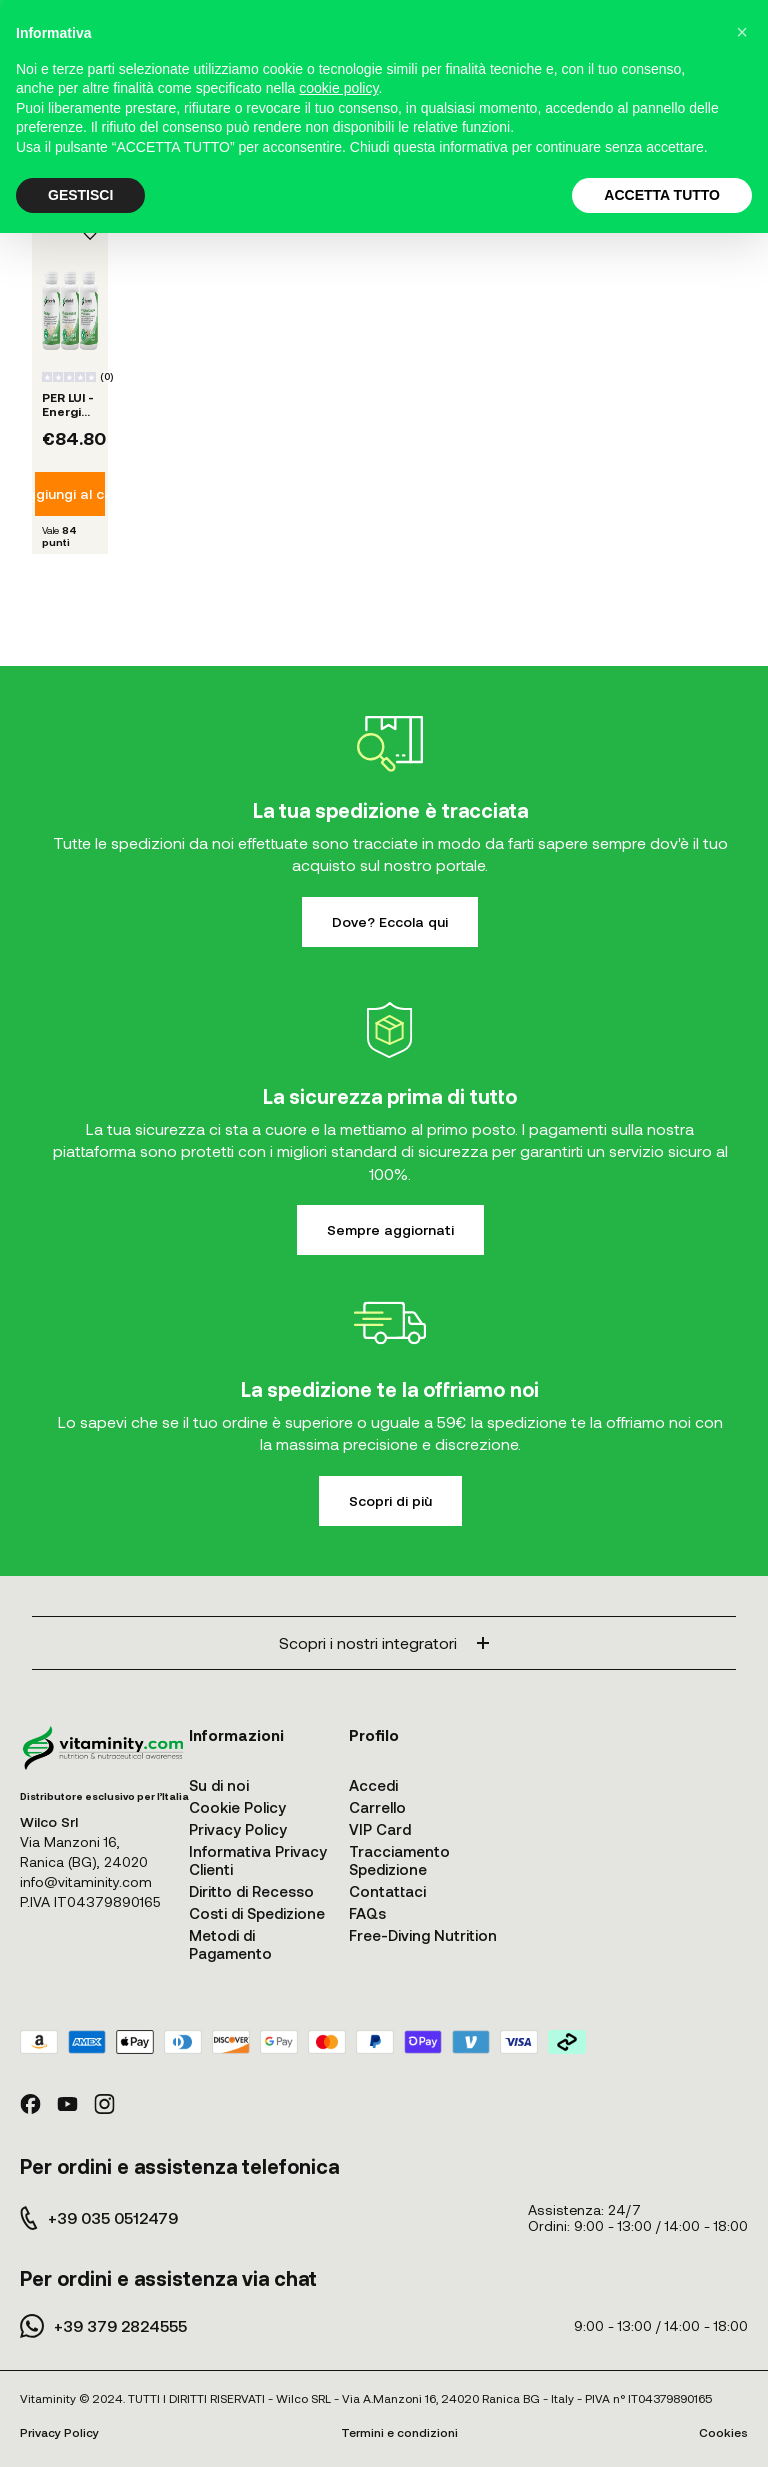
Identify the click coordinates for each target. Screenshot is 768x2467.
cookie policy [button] (338, 88)
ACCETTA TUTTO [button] (662, 195)
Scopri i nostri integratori (384, 1642)
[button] (742, 32)
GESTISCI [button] (80, 195)
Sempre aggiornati (390, 1229)
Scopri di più (390, 1500)
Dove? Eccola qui (390, 921)
